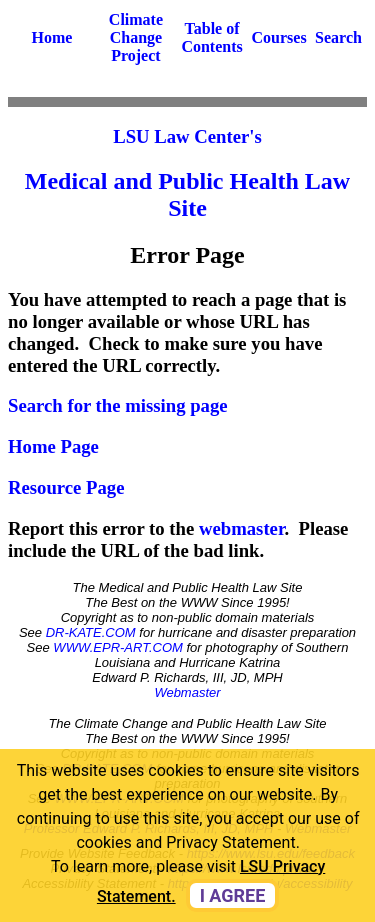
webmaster (242, 528)
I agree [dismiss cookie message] (233, 895)
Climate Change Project (136, 37)
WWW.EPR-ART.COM (118, 647)
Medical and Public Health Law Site (187, 194)
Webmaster (187, 692)
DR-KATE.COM (91, 632)
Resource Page (66, 487)
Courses (279, 37)
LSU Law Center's (187, 136)
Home (52, 37)
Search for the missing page (118, 405)
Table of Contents (211, 37)
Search (338, 37)
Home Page (53, 446)
